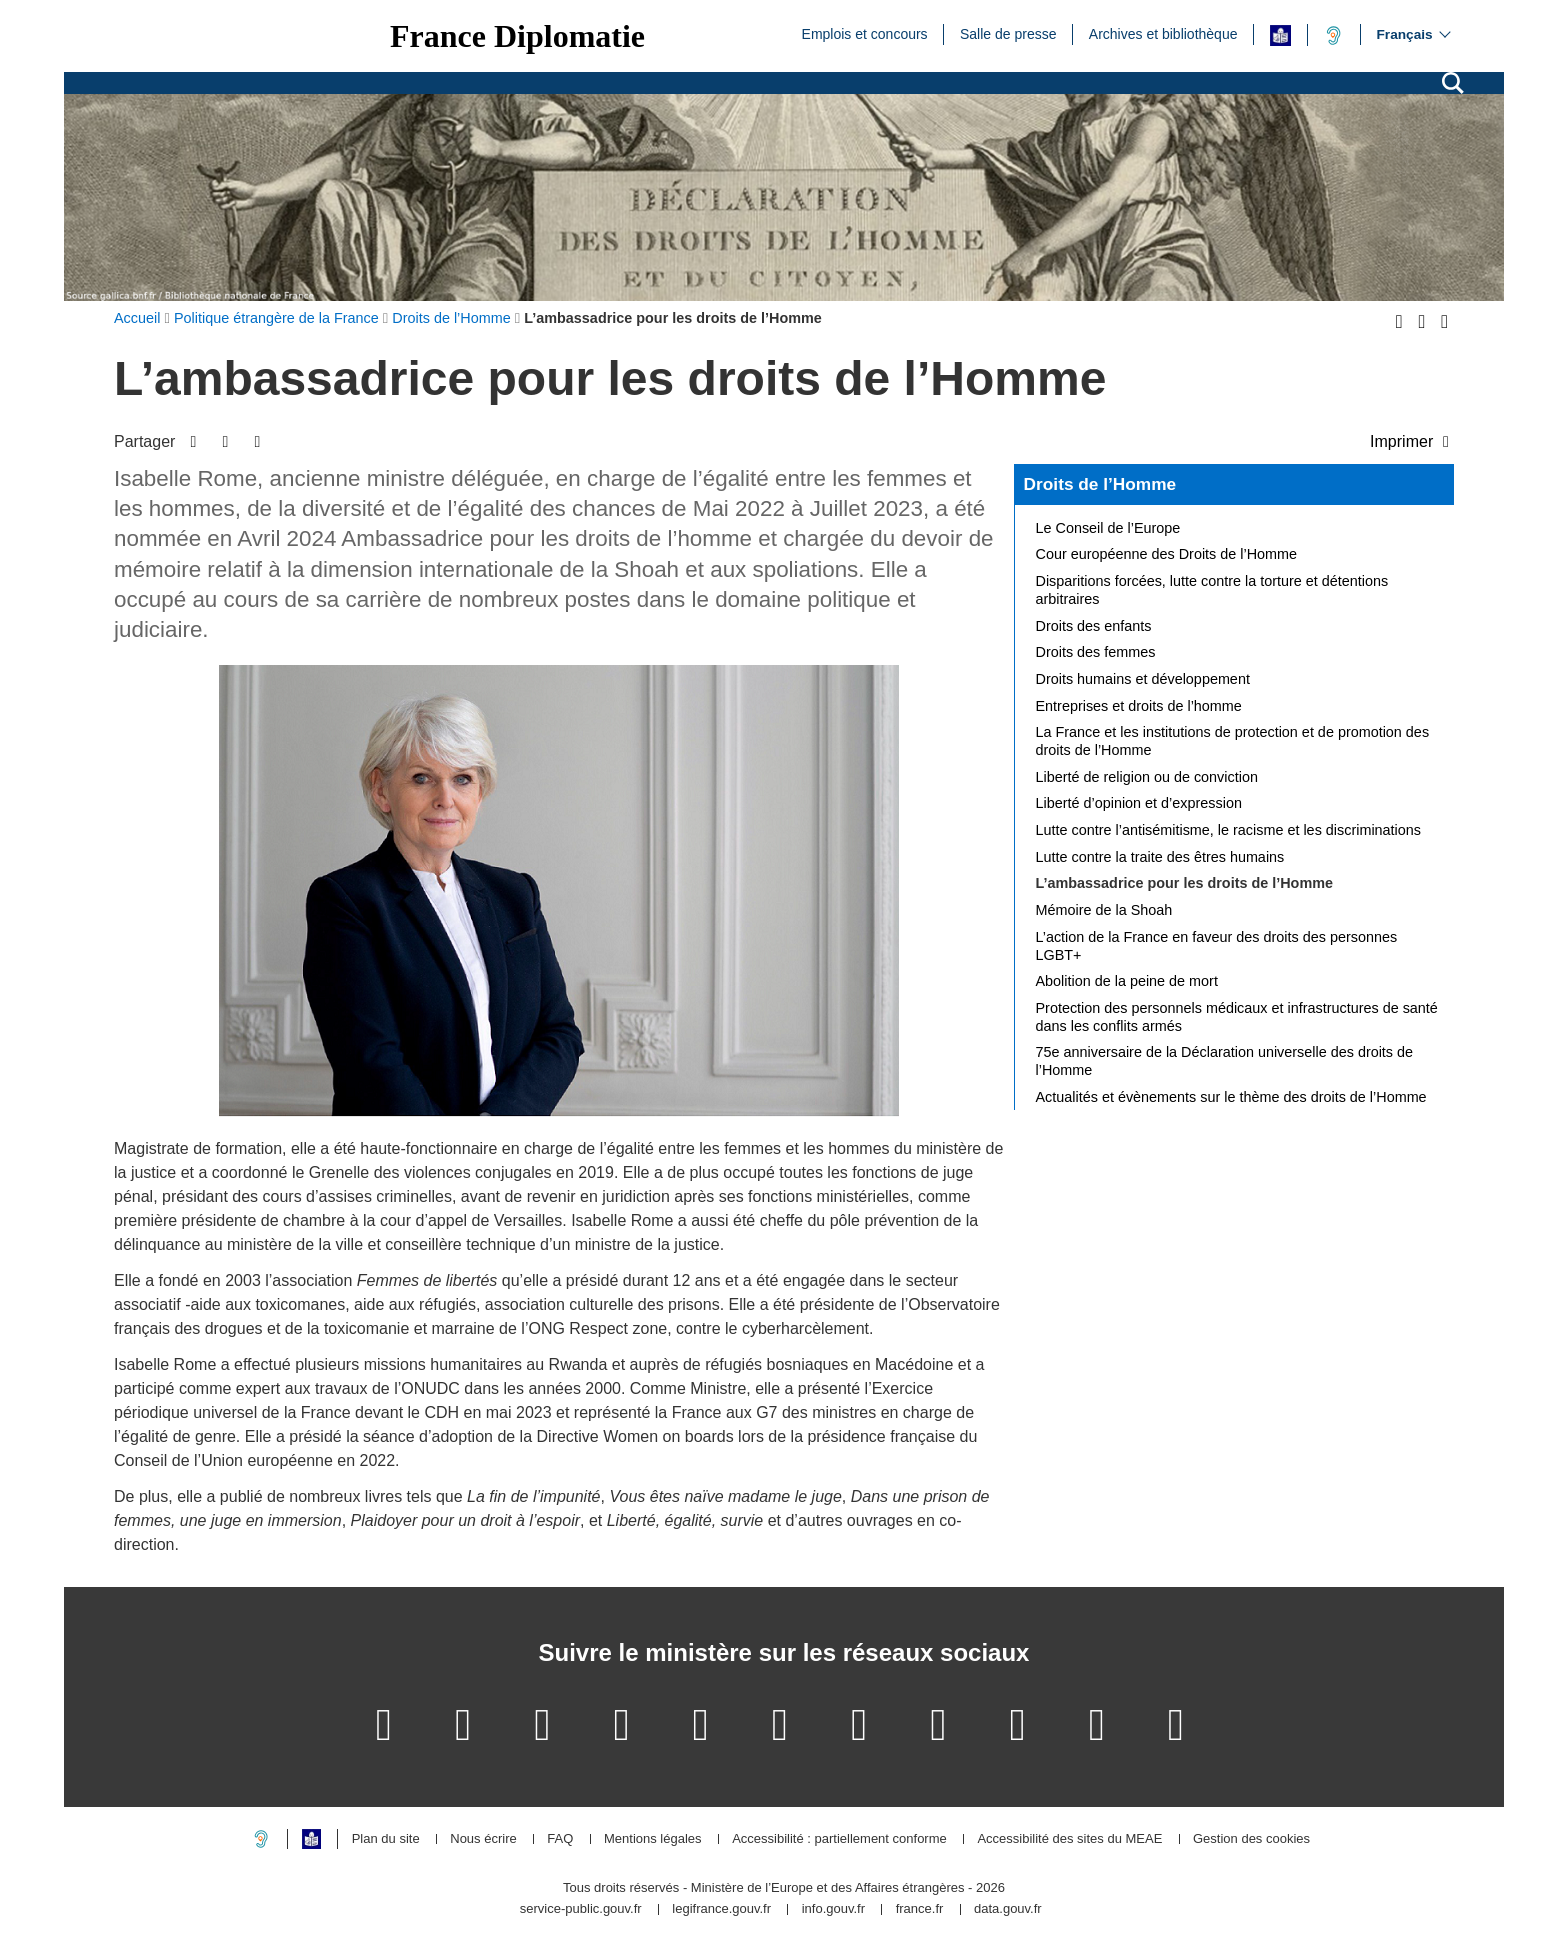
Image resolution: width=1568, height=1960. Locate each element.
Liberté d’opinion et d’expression (1139, 803)
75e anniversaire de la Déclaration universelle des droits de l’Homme (1225, 1061)
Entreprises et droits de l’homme (1139, 706)
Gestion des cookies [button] (1251, 1839)
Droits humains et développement (1143, 679)
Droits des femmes (1096, 652)
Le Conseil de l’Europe (1108, 528)
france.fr (920, 1909)
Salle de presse (1008, 33)
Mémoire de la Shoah (1104, 910)
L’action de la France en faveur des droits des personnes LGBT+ (1217, 946)
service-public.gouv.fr (581, 1909)
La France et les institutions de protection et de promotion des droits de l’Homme (1233, 741)
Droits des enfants (1094, 626)
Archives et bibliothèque (1163, 33)
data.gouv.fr (1008, 1909)
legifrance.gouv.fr (721, 1909)
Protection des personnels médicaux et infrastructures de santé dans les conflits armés (1237, 1017)
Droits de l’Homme (1100, 484)
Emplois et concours (865, 33)
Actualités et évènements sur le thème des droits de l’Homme (1231, 1097)
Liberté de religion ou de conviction (1147, 777)
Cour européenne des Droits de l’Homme (1167, 554)
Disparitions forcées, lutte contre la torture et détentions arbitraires (1212, 590)
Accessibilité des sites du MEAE (1069, 1839)
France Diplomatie (517, 36)
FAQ (560, 1839)
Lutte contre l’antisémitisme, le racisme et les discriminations (1229, 830)
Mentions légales (653, 1839)
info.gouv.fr (833, 1909)
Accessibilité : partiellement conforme (839, 1839)
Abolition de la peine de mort (1127, 981)
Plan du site (386, 1839)
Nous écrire (483, 1839)
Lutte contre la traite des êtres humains (1160, 857)
